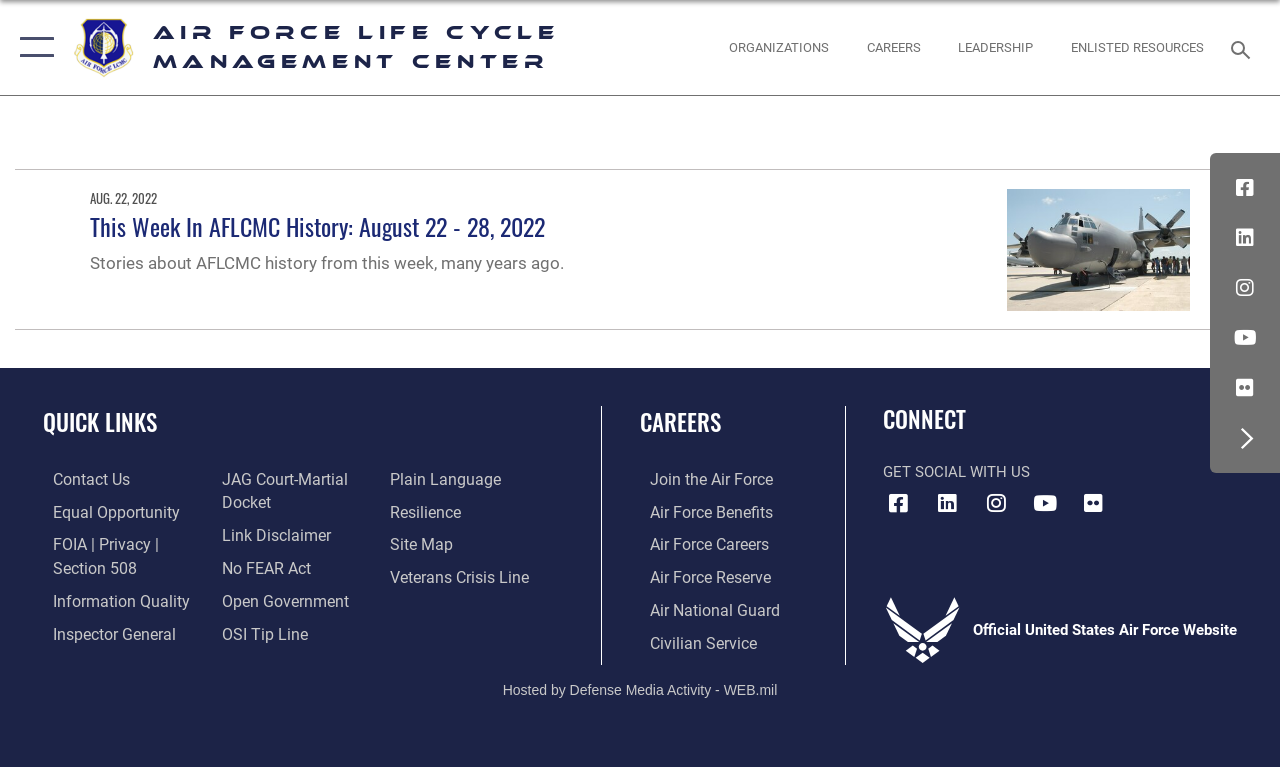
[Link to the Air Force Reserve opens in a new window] (699, 575)
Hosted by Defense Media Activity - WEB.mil (640, 684)
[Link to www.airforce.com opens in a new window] (699, 479)
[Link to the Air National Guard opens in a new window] (701, 607)
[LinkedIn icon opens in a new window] (1245, 238)
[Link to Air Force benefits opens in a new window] (699, 511)
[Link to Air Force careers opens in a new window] (698, 543)
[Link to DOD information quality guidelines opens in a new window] (107, 597)
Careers (680, 422)
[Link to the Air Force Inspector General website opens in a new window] (102, 629)
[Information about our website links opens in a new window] (270, 533)
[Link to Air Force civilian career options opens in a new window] (691, 638)
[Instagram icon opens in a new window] (1245, 288)
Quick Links (100, 422)
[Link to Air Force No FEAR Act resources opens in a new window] (261, 565)
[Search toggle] (1244, 47)
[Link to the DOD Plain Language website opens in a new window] (443, 479)
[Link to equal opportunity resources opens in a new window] (102, 511)
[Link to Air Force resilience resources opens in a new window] (427, 511)
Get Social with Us (956, 472)
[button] (32, 47)
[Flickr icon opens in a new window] (1245, 388)
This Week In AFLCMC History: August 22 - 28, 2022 (317, 226)
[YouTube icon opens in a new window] (1245, 338)
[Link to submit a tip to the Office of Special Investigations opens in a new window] (258, 629)
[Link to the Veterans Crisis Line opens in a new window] (460, 575)
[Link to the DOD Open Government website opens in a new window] (277, 597)
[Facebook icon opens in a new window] (1245, 188)
